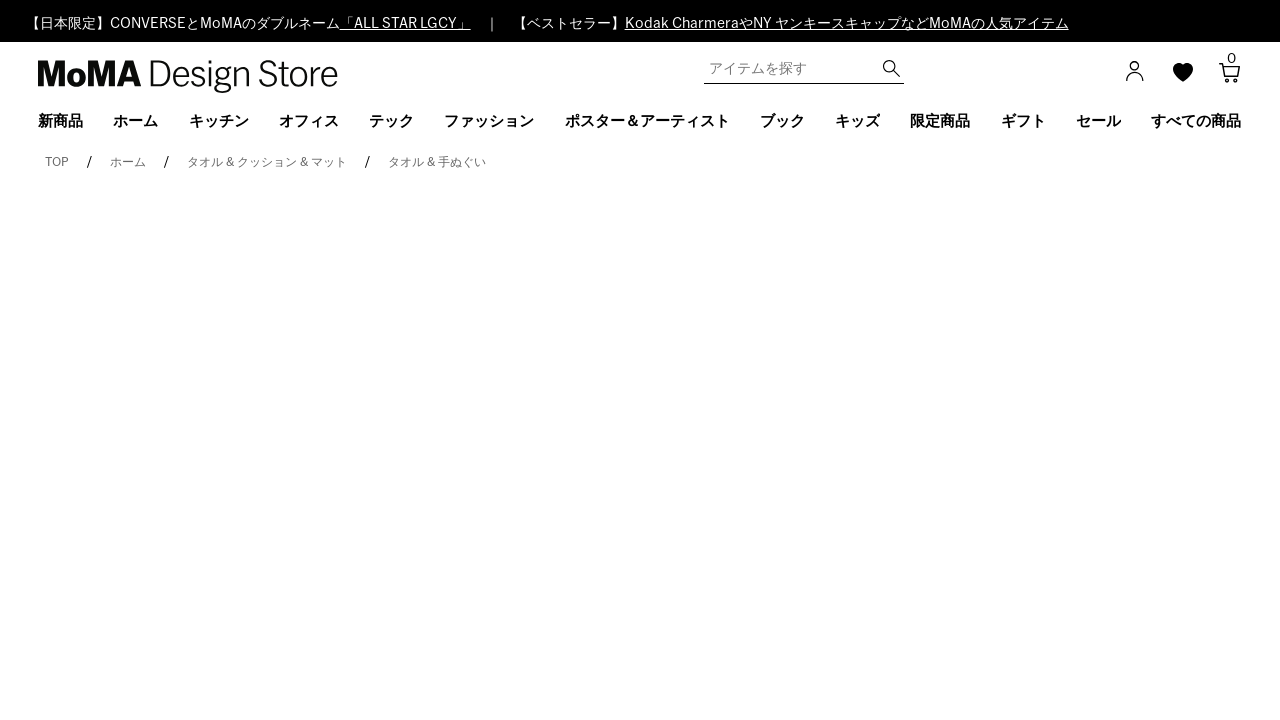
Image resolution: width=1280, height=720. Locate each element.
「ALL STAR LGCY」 (405, 24)
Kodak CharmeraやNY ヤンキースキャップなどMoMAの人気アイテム (847, 24)
